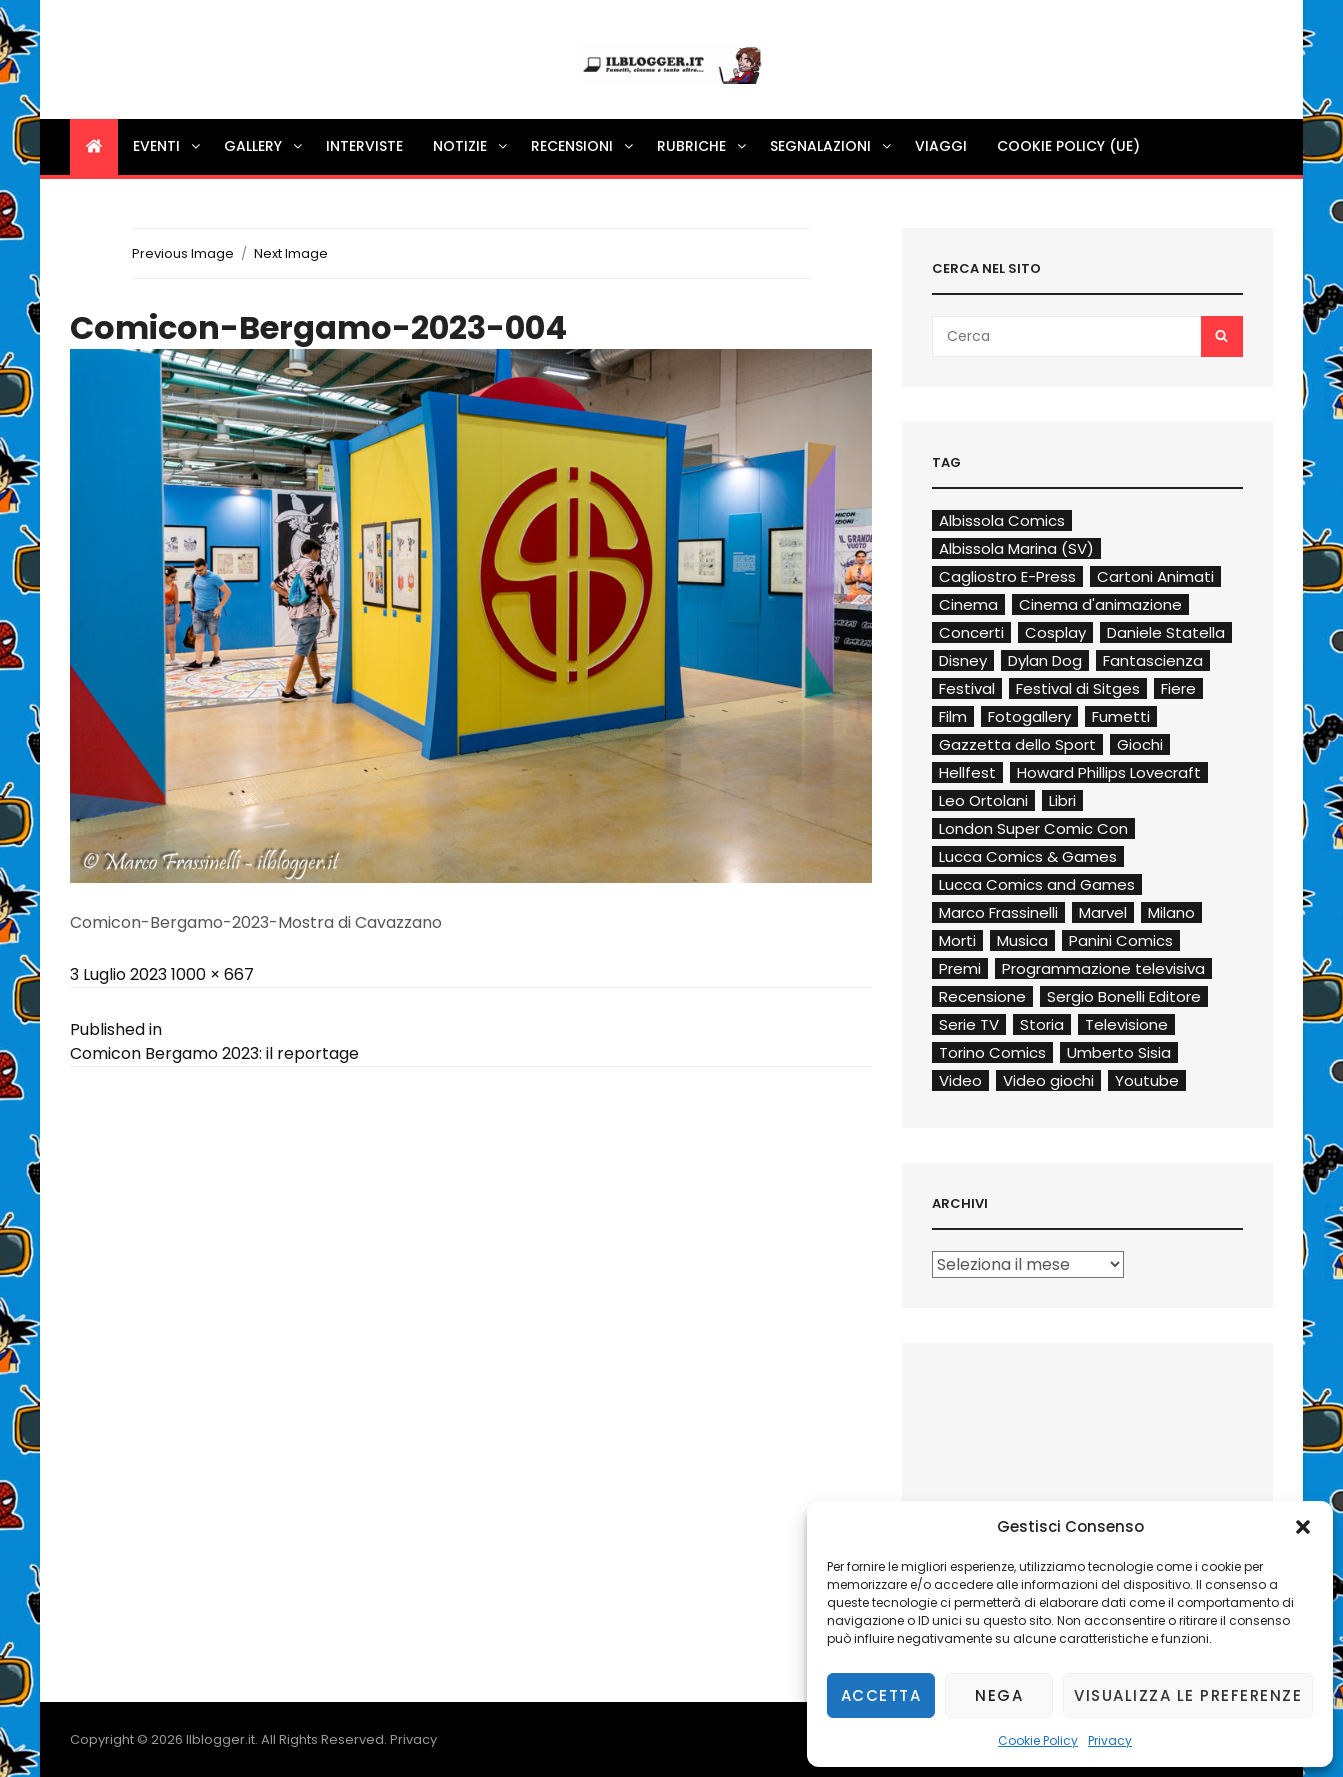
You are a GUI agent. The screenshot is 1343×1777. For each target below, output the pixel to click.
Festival (967, 688)
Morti (957, 940)
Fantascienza (1153, 660)
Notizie (471, 146)
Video (960, 1080)
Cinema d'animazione (1100, 604)
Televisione (1126, 1024)
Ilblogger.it (220, 1739)
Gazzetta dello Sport (1017, 744)
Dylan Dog (1045, 660)
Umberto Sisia (1119, 1052)
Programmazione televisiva (1103, 968)
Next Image (291, 253)
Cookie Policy (1038, 1740)
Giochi (1140, 744)
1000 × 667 (212, 974)
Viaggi (941, 146)
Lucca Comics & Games (1028, 856)
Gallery (264, 146)
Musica (1022, 940)
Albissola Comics (1002, 520)
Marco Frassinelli (998, 912)
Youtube (1147, 1080)
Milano (1171, 912)
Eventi (168, 146)
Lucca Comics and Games (1037, 884)
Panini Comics (1121, 940)
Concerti (971, 632)
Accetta (881, 1695)
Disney (963, 660)
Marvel (1103, 912)
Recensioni (583, 146)
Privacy (1110, 1740)
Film (953, 716)
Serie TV (969, 1024)
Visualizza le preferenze (1188, 1695)
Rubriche (703, 146)
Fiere (1178, 688)
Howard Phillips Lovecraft (1109, 772)
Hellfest (967, 772)
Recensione (982, 996)
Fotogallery (1029, 716)
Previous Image (183, 253)
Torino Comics (992, 1052)
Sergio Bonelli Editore (1124, 996)
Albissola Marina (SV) (1016, 548)
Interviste (364, 146)
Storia (1042, 1024)
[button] (1303, 1527)
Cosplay (1055, 632)
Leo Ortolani (983, 800)
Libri (1062, 800)
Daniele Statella (1166, 632)
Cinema (968, 604)
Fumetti (1121, 716)
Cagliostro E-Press (1007, 576)
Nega (999, 1695)
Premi (960, 968)
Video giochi (1048, 1080)
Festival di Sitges (1078, 688)
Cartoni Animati (1155, 576)
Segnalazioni (832, 146)
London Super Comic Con (1033, 828)
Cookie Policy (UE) (1068, 146)
